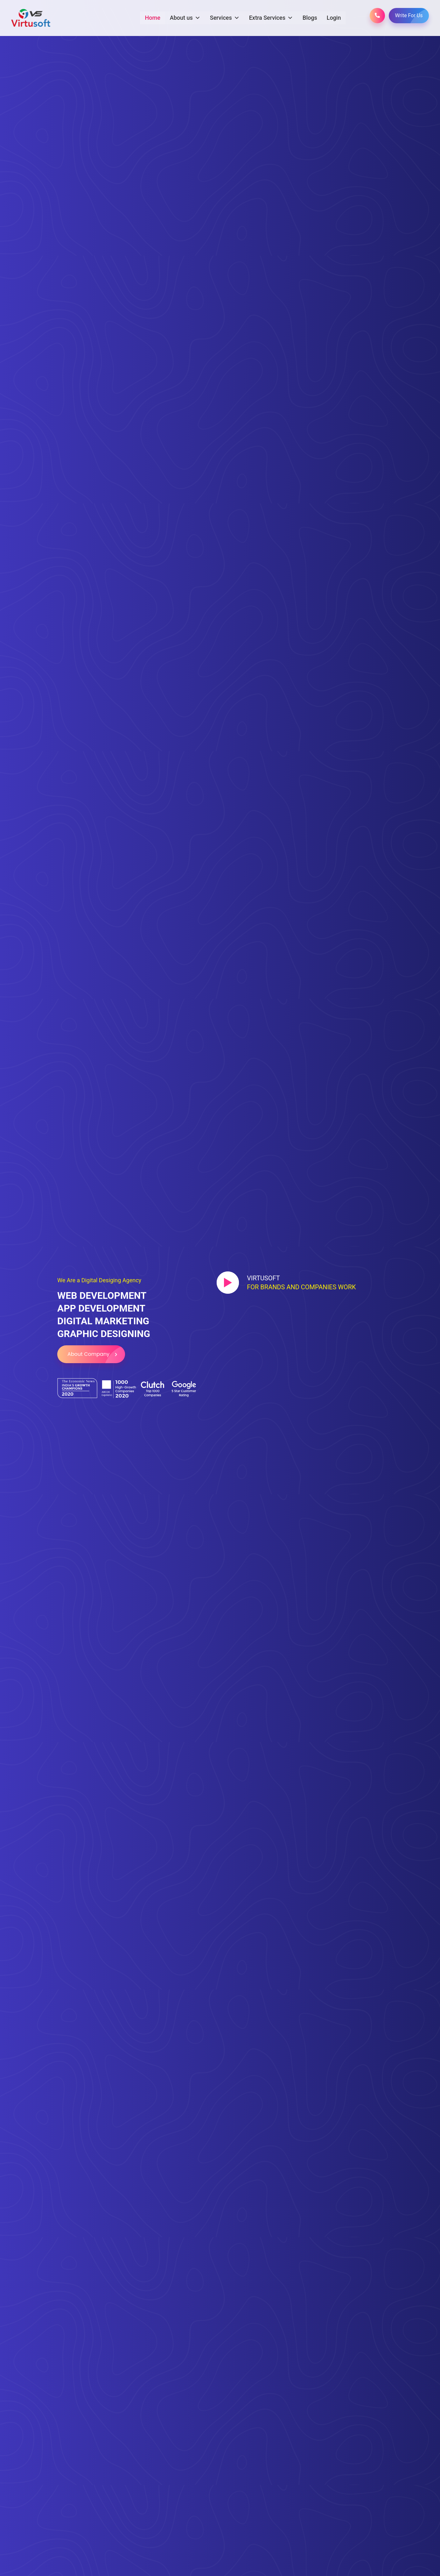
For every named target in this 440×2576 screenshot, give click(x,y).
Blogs (310, 17)
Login (333, 17)
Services (224, 17)
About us (185, 17)
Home (152, 17)
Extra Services (271, 17)
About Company (96, 1354)
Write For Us (412, 15)
